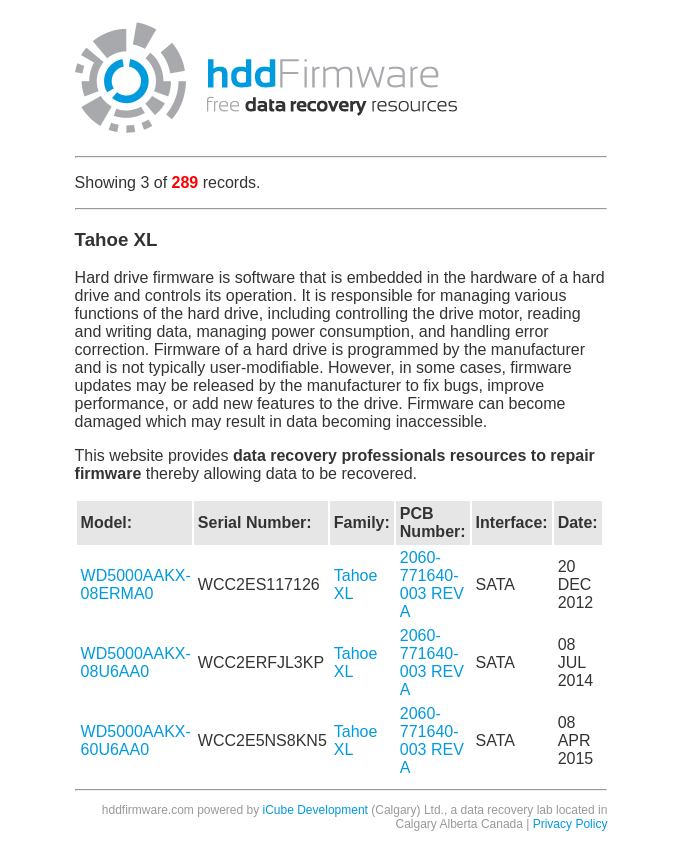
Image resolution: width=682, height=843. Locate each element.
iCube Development (315, 810)
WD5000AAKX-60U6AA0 (136, 740)
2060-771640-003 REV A (432, 584)
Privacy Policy (570, 824)
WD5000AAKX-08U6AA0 (136, 662)
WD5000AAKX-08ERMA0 (136, 584)
